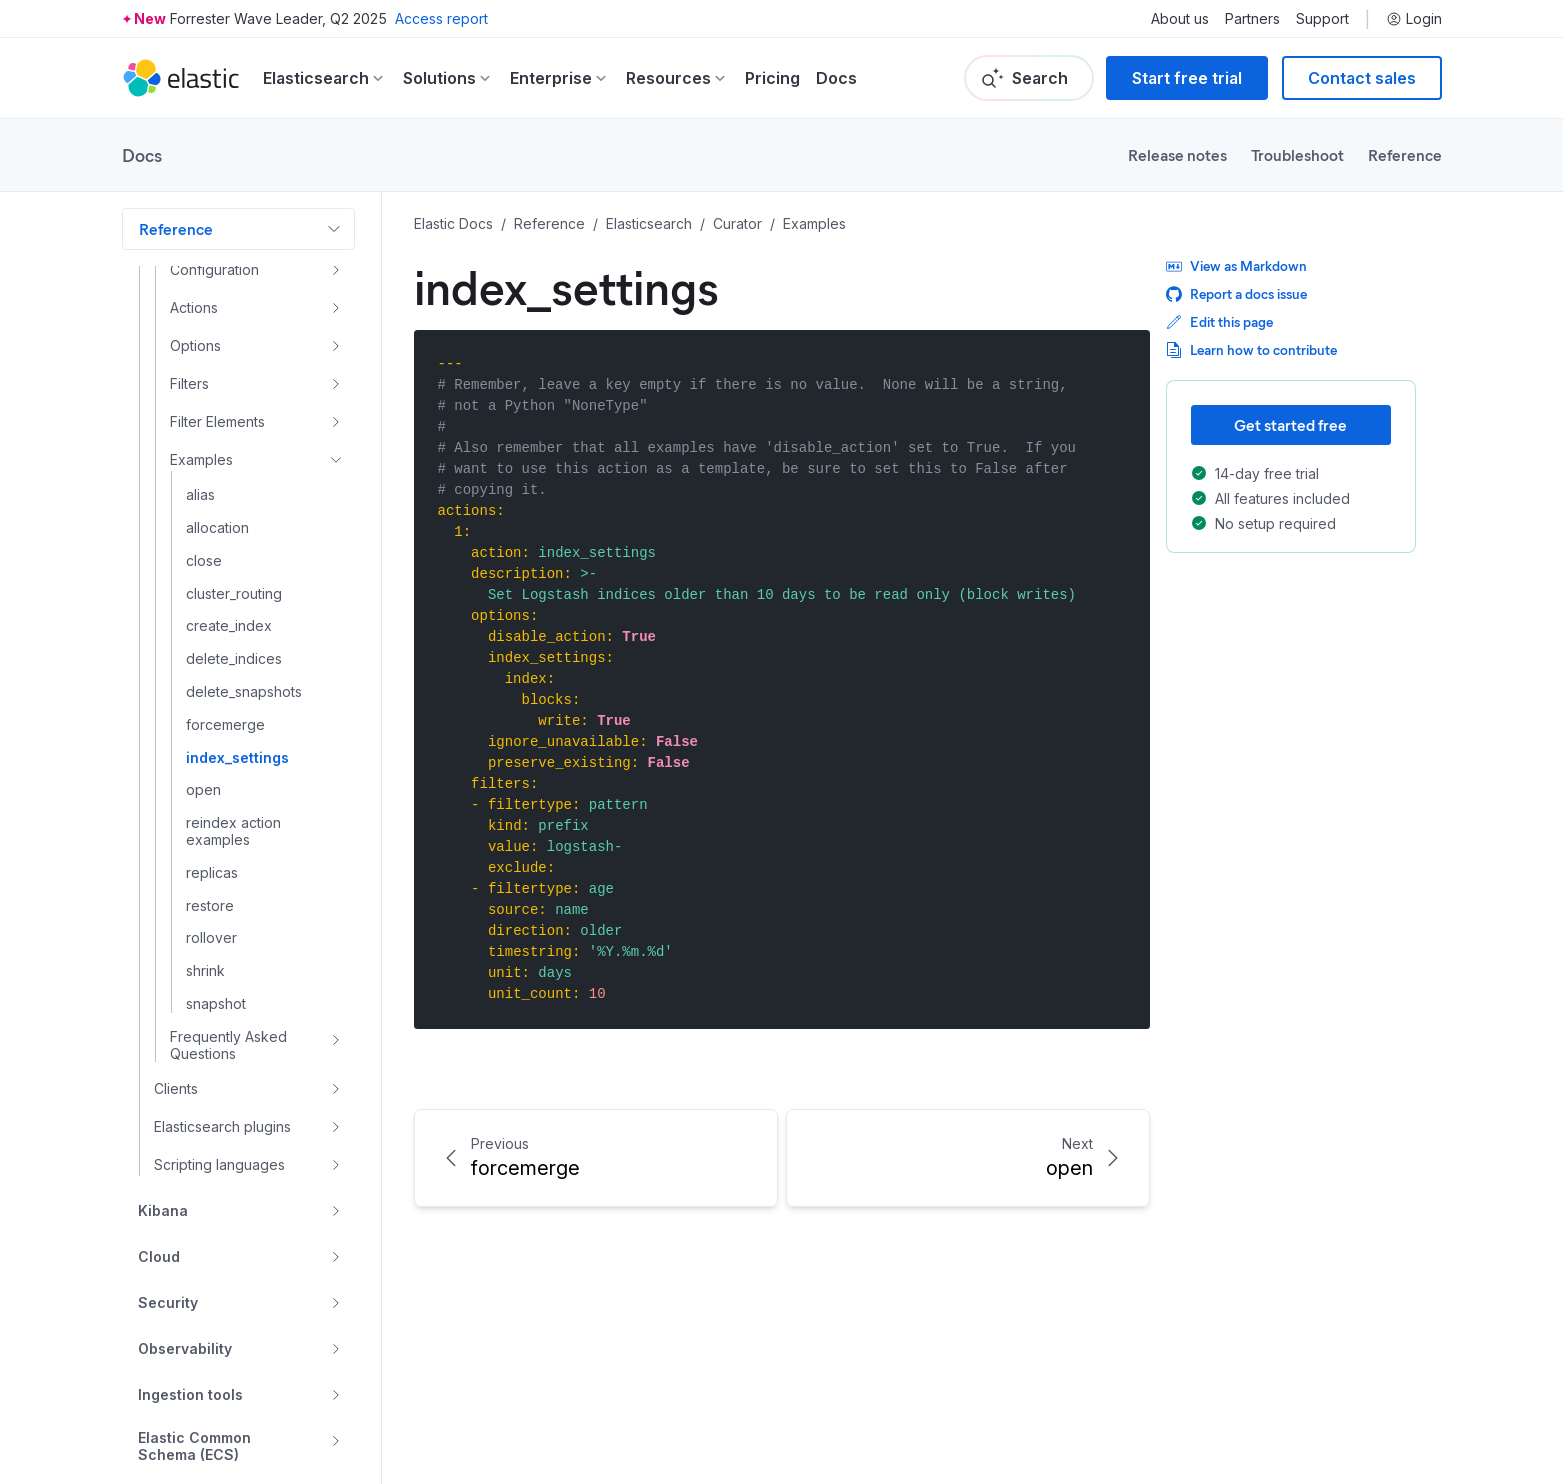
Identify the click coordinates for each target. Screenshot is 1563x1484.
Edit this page (1219, 321)
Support (1322, 19)
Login (1414, 19)
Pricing (772, 78)
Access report (441, 18)
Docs (836, 78)
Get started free (1290, 424)
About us (1180, 19)
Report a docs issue (1236, 293)
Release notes (1177, 154)
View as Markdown (1236, 265)
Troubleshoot (1297, 154)
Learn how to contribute (1251, 349)
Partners (1252, 19)
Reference (1405, 154)
